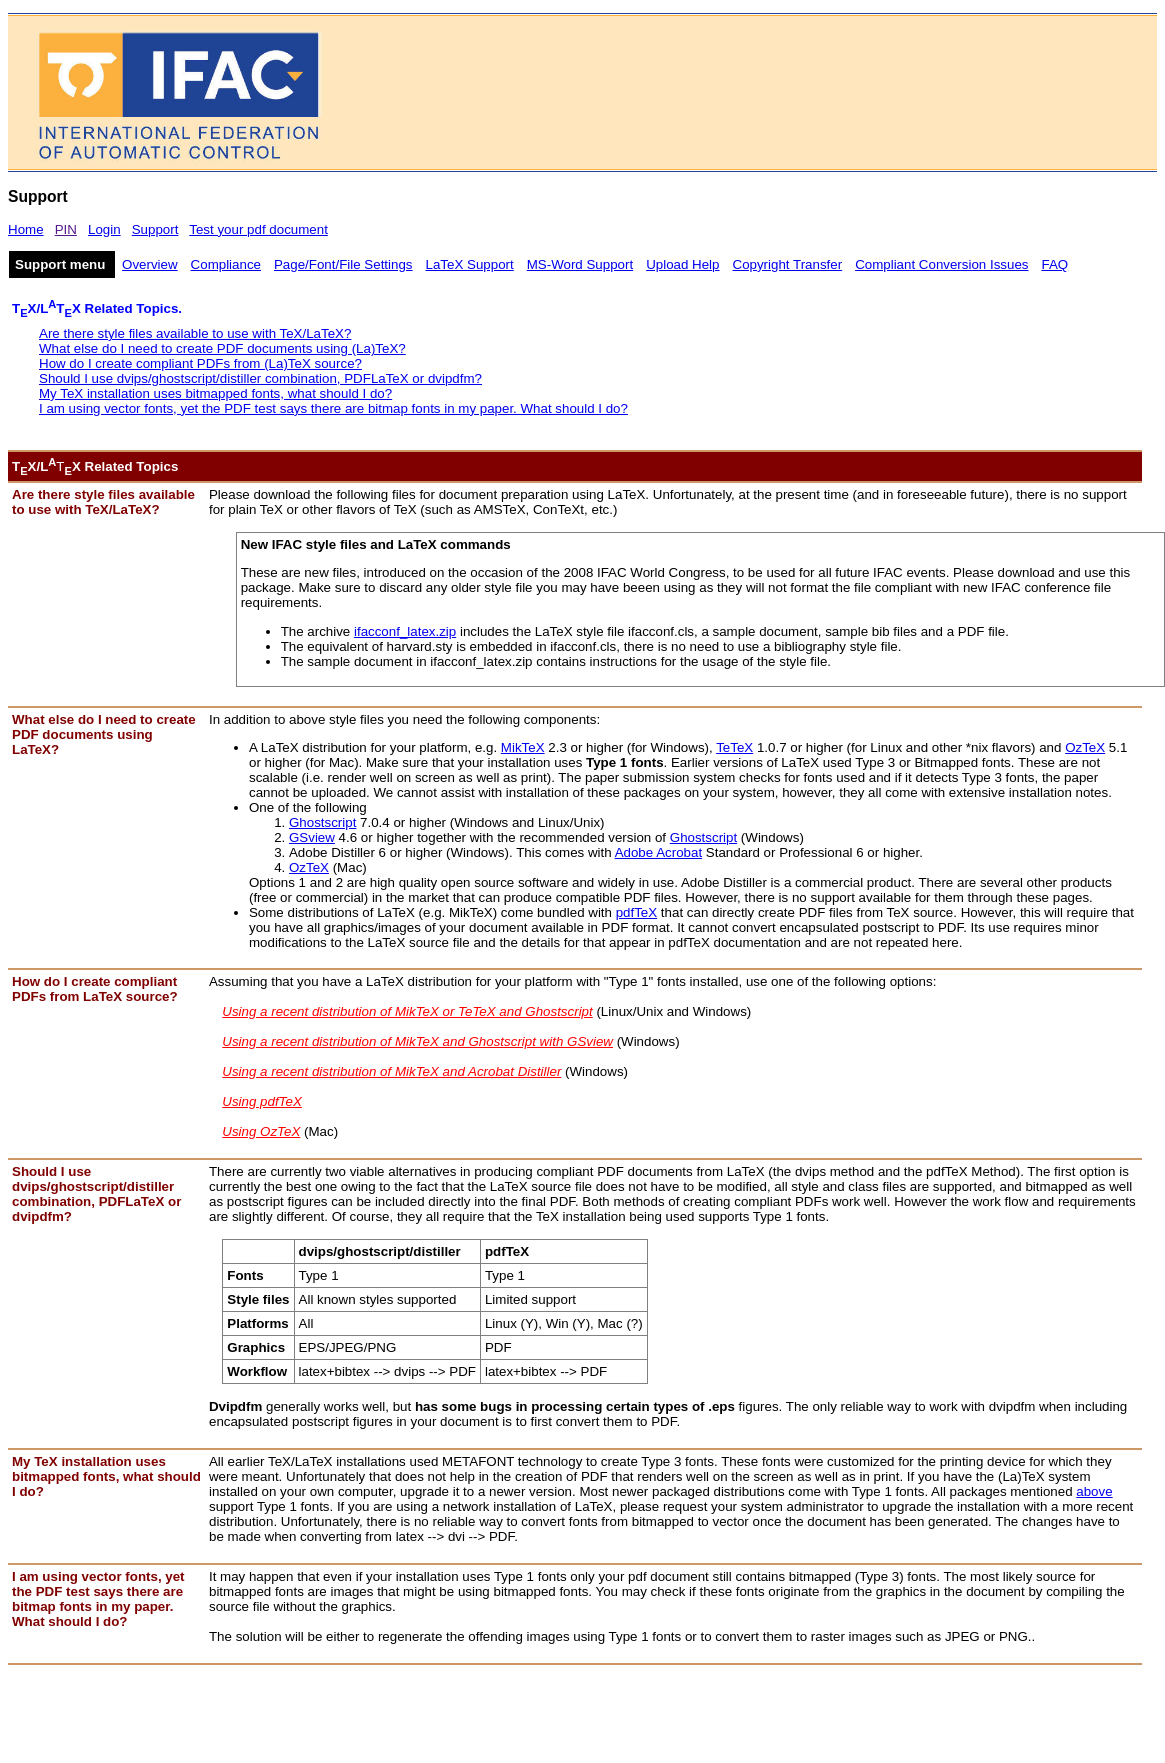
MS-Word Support (580, 264)
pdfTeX (637, 912)
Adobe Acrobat (658, 852)
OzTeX (1085, 747)
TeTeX (734, 747)
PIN (66, 229)
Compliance (226, 264)
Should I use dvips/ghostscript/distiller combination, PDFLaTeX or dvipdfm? (260, 378)
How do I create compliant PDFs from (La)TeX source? (200, 363)
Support (155, 229)
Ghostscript (322, 822)
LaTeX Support (470, 264)
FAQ (1055, 264)
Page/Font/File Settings (343, 264)
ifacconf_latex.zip (405, 631)
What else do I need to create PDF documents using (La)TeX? (222, 348)
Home (26, 229)
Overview (150, 264)
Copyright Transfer (788, 264)
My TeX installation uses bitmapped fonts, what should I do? (215, 393)
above (1094, 1491)
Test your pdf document (258, 229)
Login (104, 229)
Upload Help (682, 264)
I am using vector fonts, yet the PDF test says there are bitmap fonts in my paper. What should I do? (333, 408)
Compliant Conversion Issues (941, 264)
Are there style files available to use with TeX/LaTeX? (195, 333)
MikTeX (523, 747)
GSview (312, 837)
